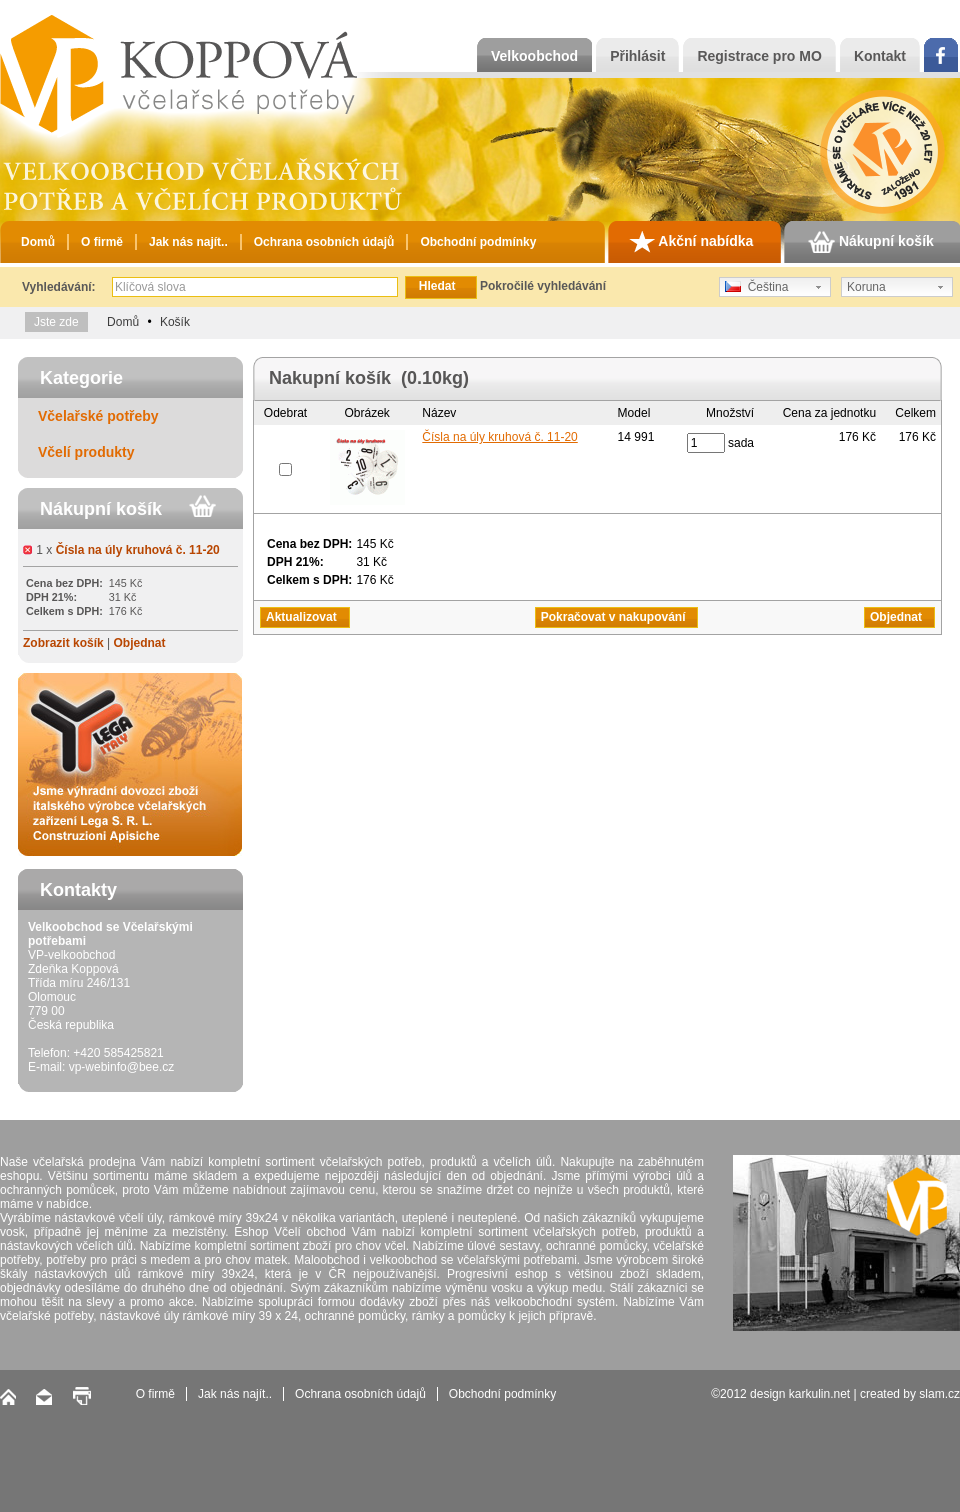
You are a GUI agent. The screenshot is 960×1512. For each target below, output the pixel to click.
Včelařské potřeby (98, 416)
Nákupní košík (871, 242)
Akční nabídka (691, 242)
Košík (175, 322)
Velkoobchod (534, 56)
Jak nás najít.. (188, 242)
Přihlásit (637, 56)
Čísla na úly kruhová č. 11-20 (138, 550)
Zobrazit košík (63, 643)
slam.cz (939, 1394)
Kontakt (880, 56)
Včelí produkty (86, 452)
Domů (38, 242)
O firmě (102, 242)
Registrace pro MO (759, 56)
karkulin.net (819, 1394)
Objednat (139, 643)
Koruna (866, 287)
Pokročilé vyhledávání (543, 286)
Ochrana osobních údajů (324, 242)
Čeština (756, 287)
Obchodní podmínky (478, 242)
